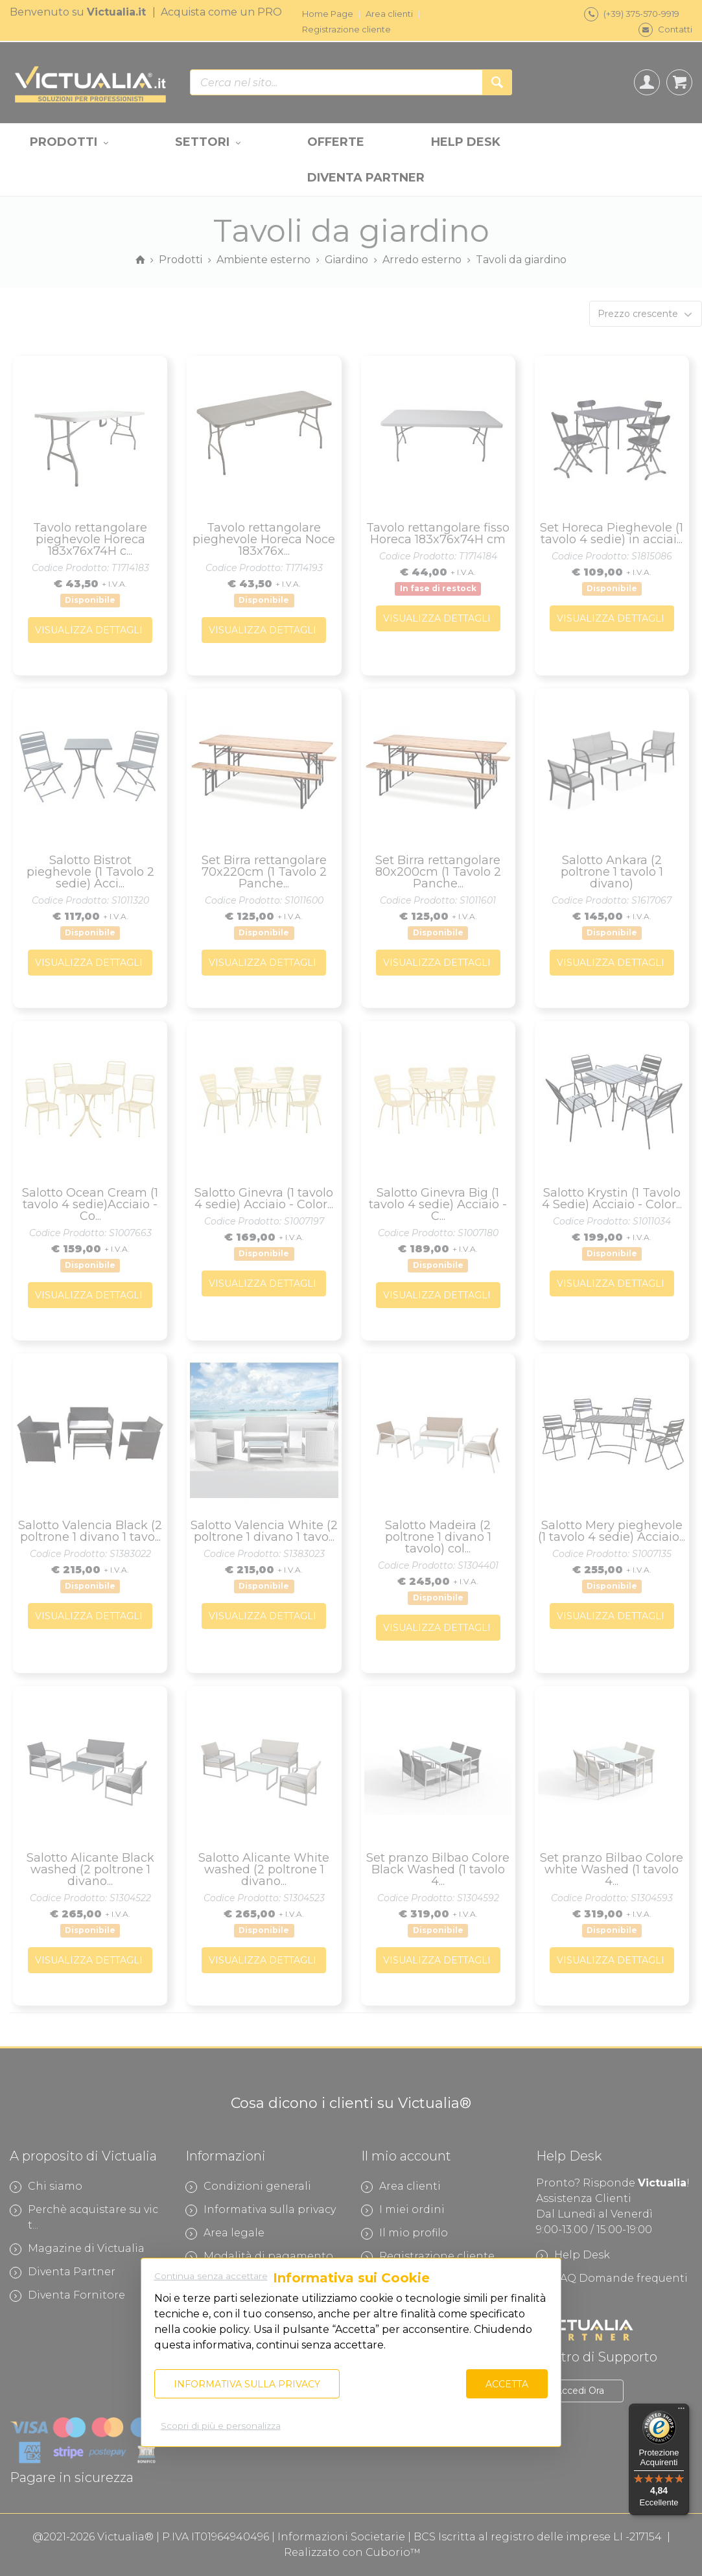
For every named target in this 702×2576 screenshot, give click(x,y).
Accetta (507, 2384)
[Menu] (681, 2411)
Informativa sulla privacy (247, 2384)
